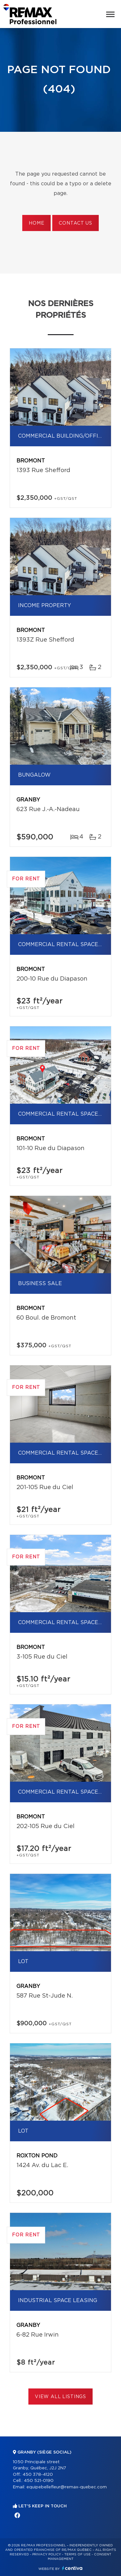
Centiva (72, 2568)
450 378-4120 (38, 2475)
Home (36, 223)
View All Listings (60, 2397)
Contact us (75, 223)
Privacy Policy (46, 2554)
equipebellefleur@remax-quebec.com (66, 2487)
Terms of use (77, 2554)
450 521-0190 (39, 2481)
